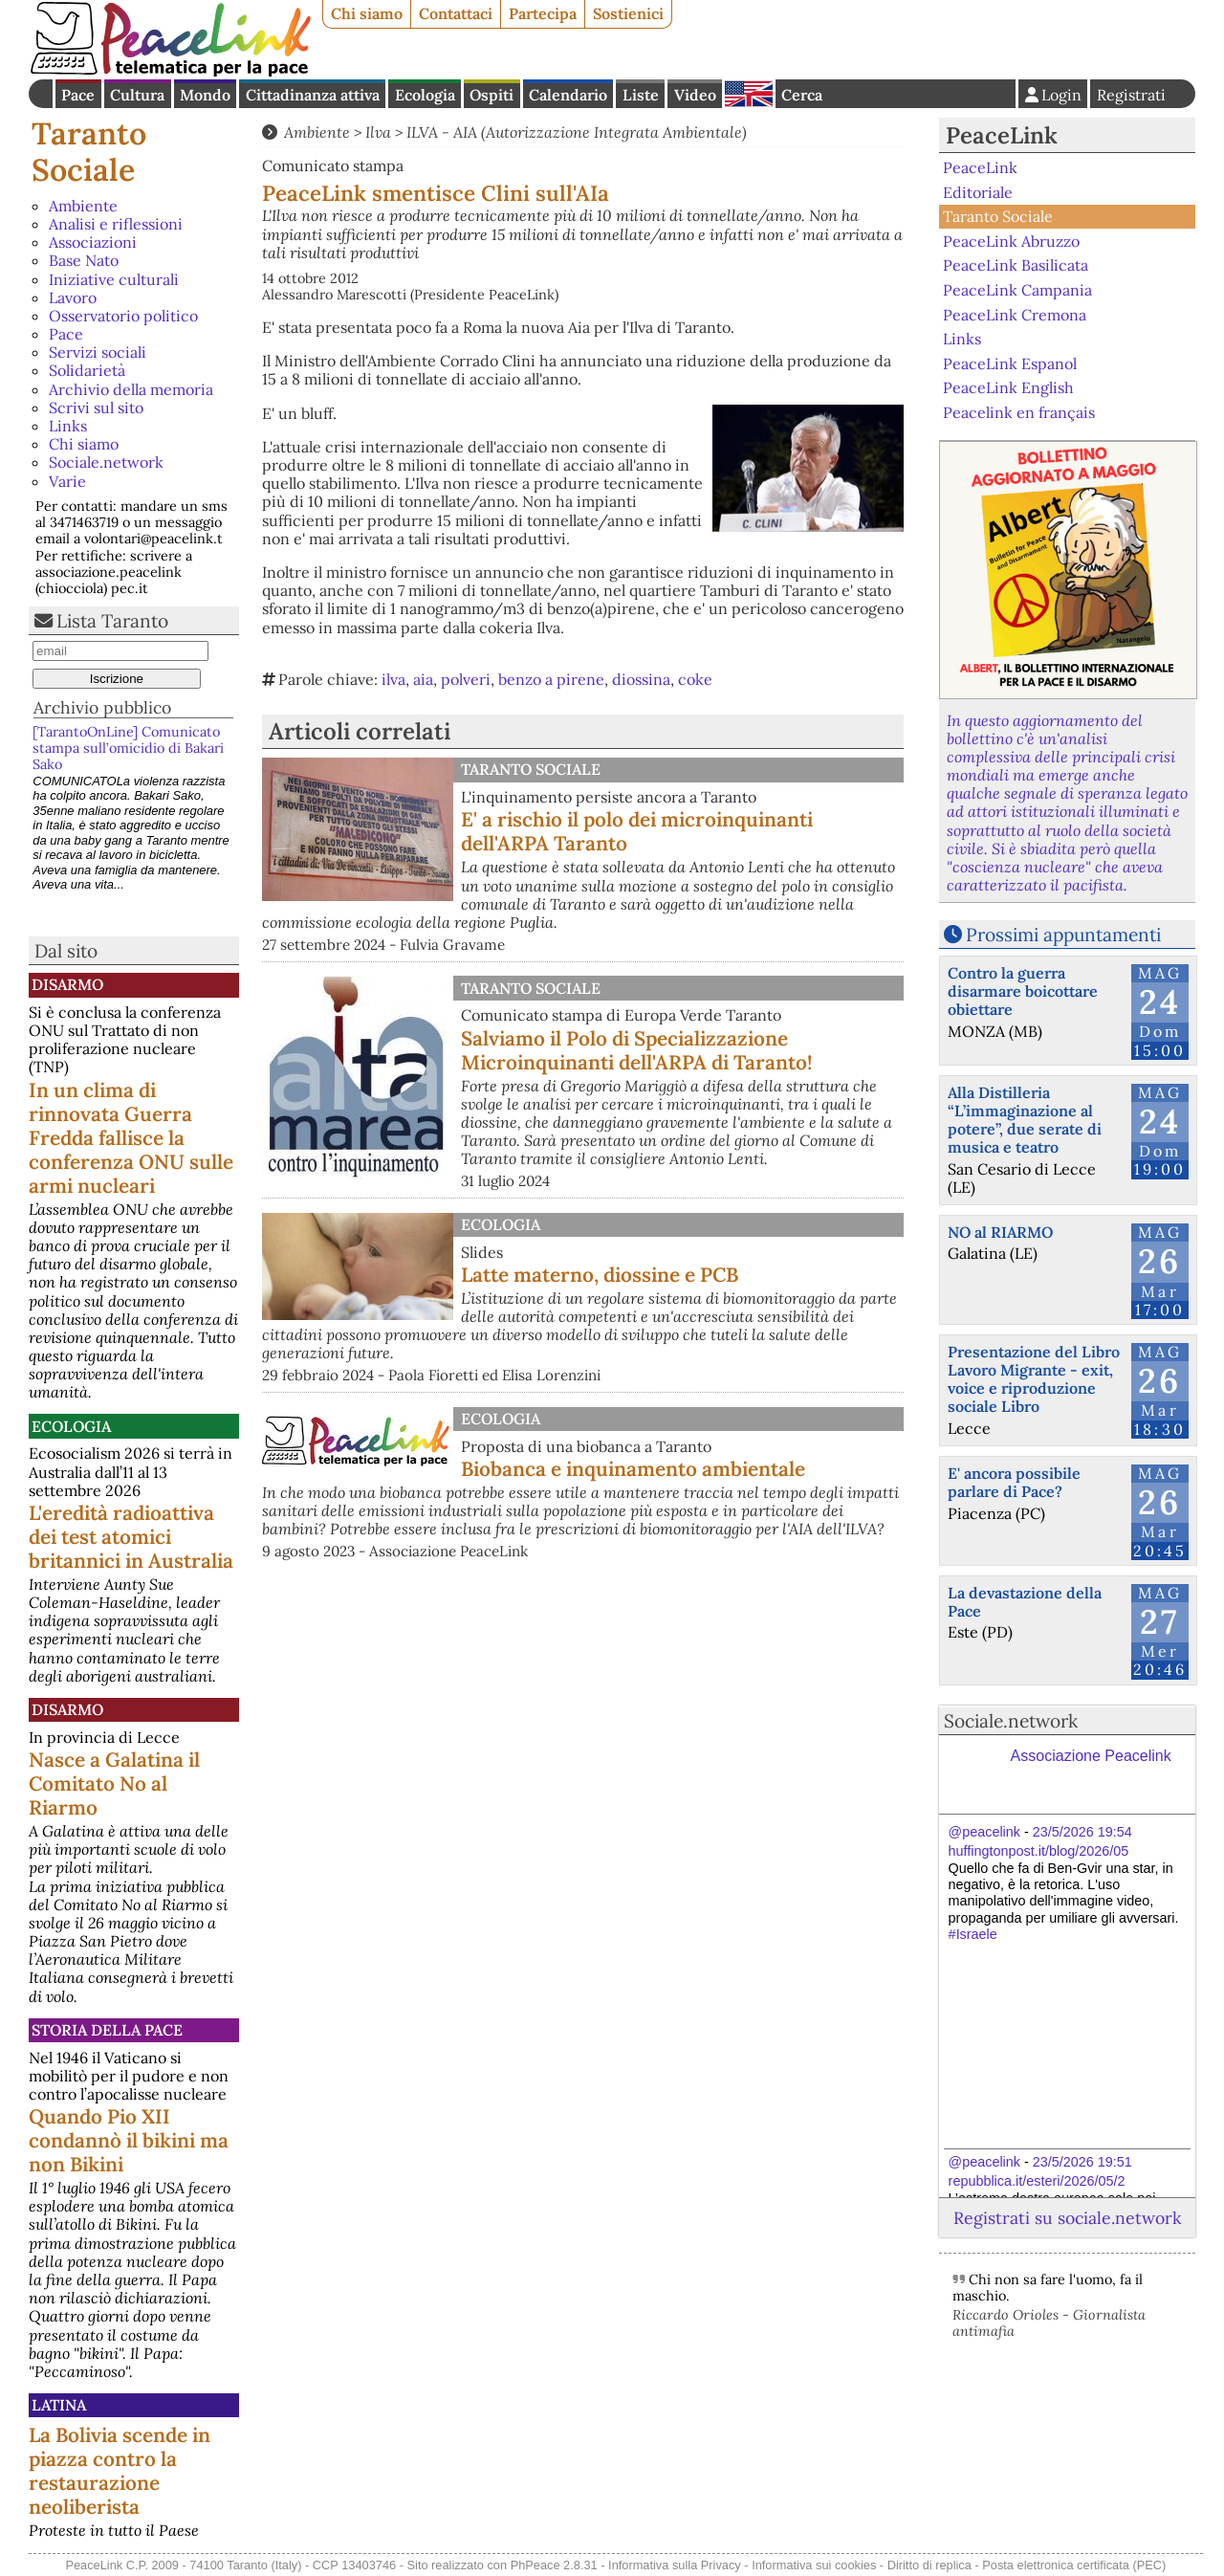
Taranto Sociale (89, 151)
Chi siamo (367, 13)
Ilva (378, 132)
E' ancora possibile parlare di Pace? (1014, 1482)
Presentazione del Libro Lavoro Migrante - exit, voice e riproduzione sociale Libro (1034, 1379)
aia (423, 679)
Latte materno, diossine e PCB (599, 1275)
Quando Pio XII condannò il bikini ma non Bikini (129, 2140)
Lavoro (73, 297)
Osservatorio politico (123, 315)
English (749, 93)
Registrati (1131, 94)
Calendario (568, 94)
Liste (641, 94)
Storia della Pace (107, 2029)
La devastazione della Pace (1025, 1601)
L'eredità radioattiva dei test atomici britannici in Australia (131, 1537)
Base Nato (84, 260)
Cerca (801, 94)
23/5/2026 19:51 (1082, 2161)
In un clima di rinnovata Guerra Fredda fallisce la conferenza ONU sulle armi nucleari (131, 1138)
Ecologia (425, 94)
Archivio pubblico (102, 707)
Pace (78, 94)
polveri (466, 679)
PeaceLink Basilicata (1015, 265)
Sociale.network (106, 462)
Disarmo (67, 984)
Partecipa (543, 13)
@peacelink (984, 1831)
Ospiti (492, 94)
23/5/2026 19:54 (1082, 1831)
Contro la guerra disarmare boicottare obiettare (1023, 991)
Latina (59, 2404)
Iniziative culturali (114, 279)
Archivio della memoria (131, 389)
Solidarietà (87, 370)
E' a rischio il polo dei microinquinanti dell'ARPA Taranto (637, 831)
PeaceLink (1002, 135)
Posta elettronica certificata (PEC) (1074, 2565)
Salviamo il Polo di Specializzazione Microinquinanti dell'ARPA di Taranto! (636, 1050)
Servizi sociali (97, 352)
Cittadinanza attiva (313, 94)
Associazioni (93, 242)
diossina (641, 679)
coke (695, 679)
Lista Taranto (112, 620)
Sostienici (628, 13)
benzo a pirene (551, 679)
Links (68, 425)
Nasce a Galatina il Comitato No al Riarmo (114, 1783)
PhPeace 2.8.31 (554, 2565)
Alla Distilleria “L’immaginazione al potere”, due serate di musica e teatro (1025, 1120)
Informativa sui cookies (814, 2565)
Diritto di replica (929, 2565)
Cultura (137, 94)
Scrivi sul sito (96, 407)
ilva (393, 679)
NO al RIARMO (1000, 1232)
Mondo (205, 94)
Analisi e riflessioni (116, 223)
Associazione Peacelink (1091, 1756)
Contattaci (455, 13)
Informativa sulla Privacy (674, 2565)
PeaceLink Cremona (1014, 313)
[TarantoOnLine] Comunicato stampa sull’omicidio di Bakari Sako (128, 748)
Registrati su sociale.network (1067, 2218)
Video (695, 94)
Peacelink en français (1019, 412)
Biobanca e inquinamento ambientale (633, 1469)
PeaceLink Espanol (1010, 362)
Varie (67, 481)
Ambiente (83, 205)
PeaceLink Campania (1017, 289)
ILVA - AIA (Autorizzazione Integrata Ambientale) (576, 132)
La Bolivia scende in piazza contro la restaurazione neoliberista (119, 2471)
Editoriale (978, 192)
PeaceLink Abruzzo (1011, 241)
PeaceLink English (1008, 387)
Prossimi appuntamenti (1063, 934)
